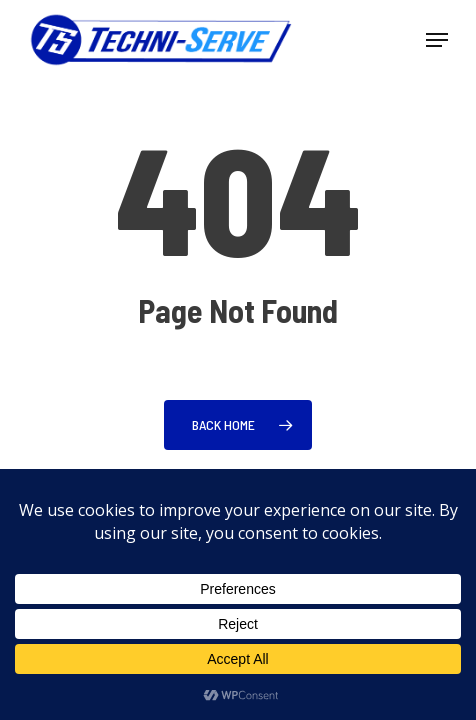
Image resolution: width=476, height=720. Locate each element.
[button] (437, 40)
